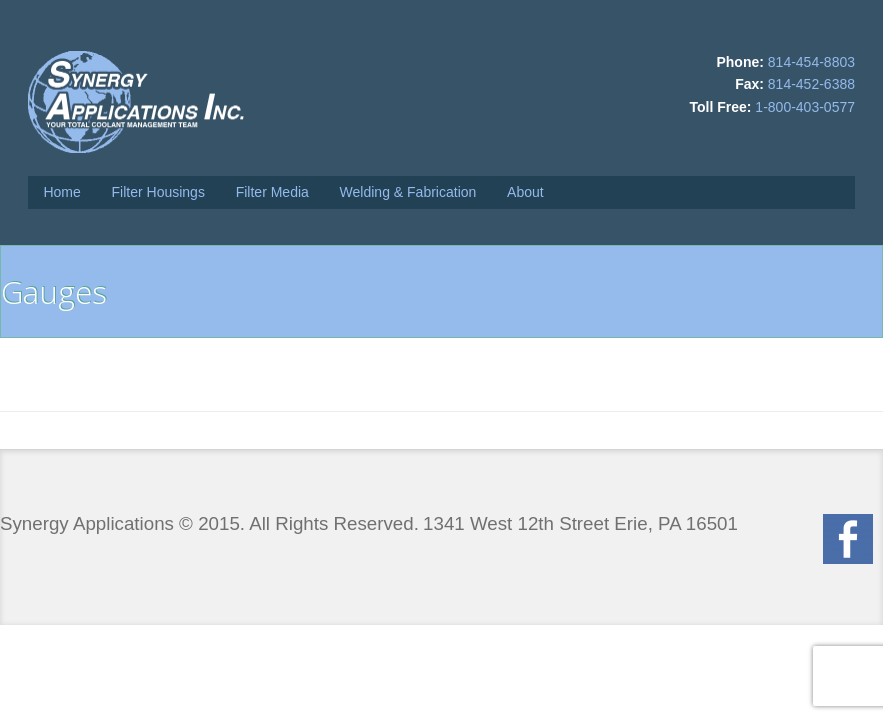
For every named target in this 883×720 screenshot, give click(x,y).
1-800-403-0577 (805, 107)
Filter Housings (158, 192)
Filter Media (272, 192)
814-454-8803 (811, 62)
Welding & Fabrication (408, 192)
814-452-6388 (811, 84)
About (525, 192)
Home (61, 192)
